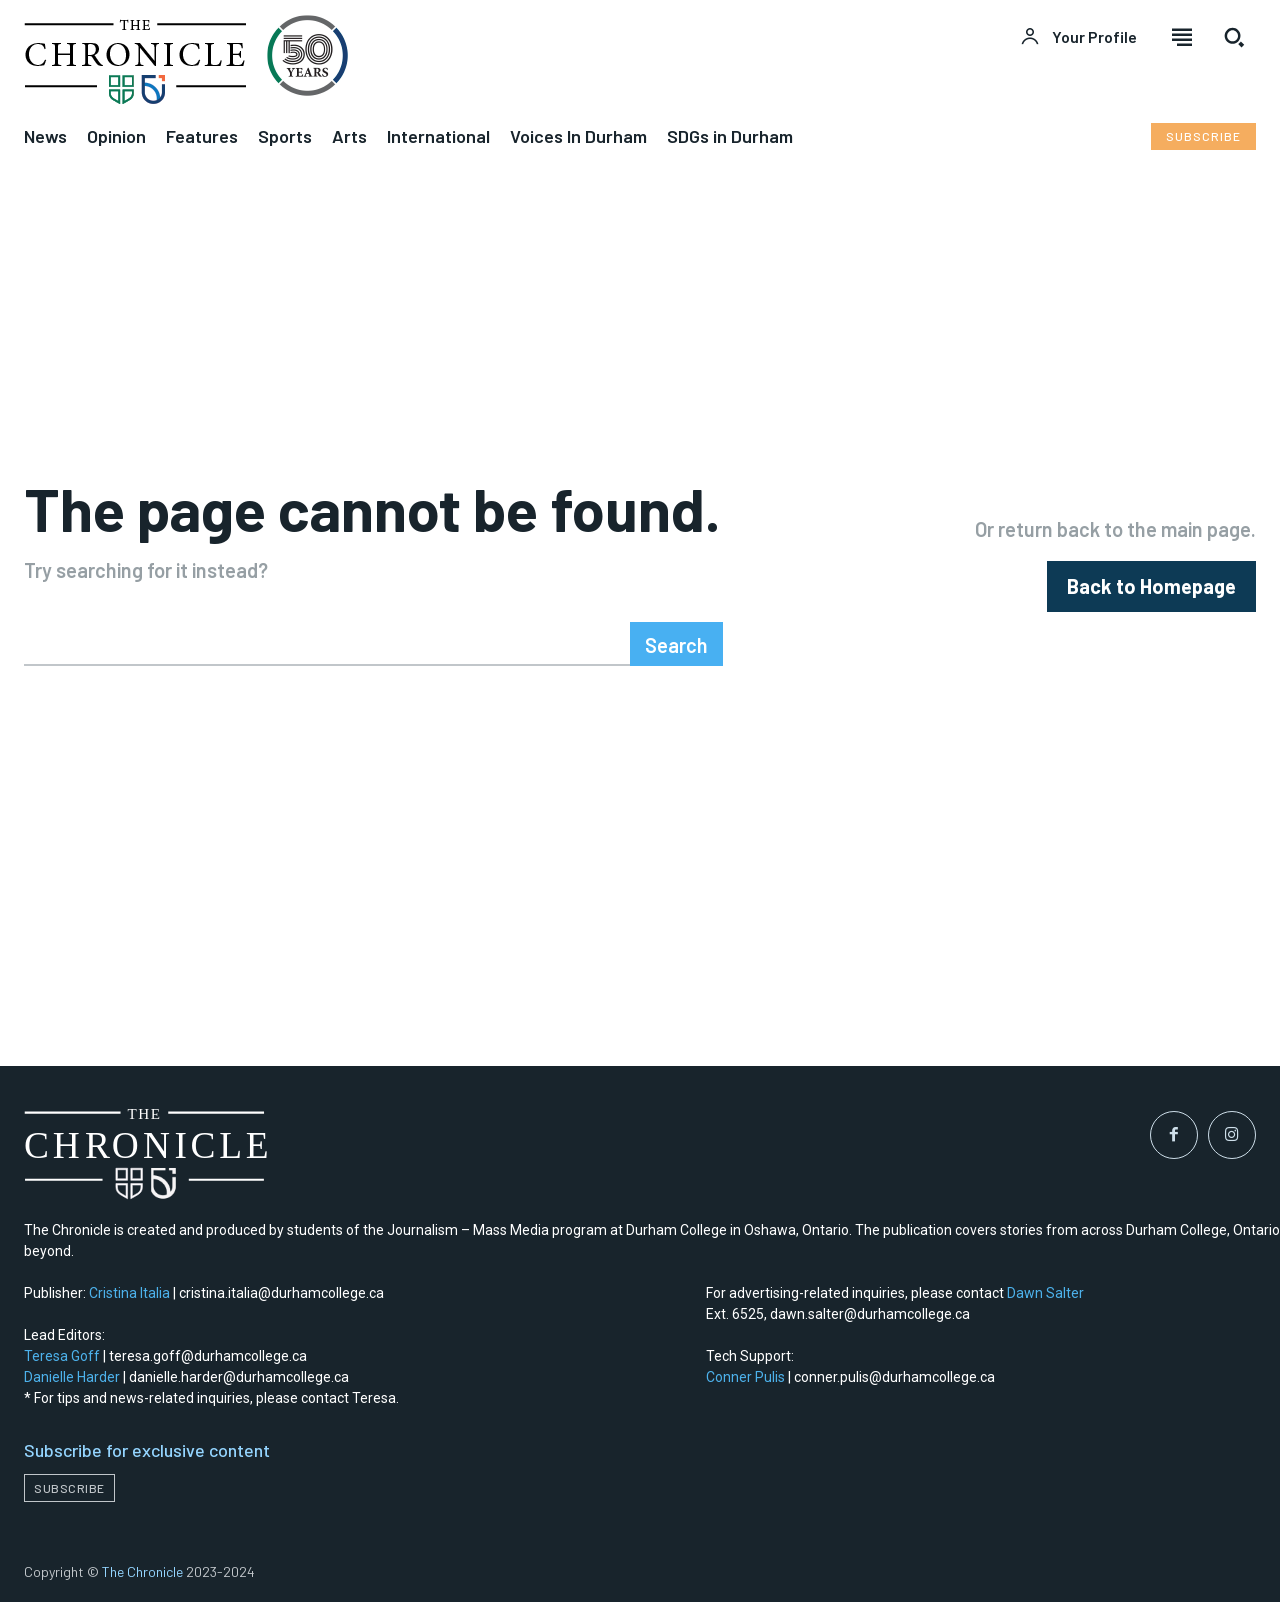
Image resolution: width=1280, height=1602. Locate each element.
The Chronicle (142, 1571)
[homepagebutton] (1151, 586)
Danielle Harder (72, 1377)
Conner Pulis (745, 1377)
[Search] (676, 644)
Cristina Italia (129, 1293)
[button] (1234, 37)
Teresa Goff (62, 1356)
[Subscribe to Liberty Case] (1203, 136)
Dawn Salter (1045, 1293)
